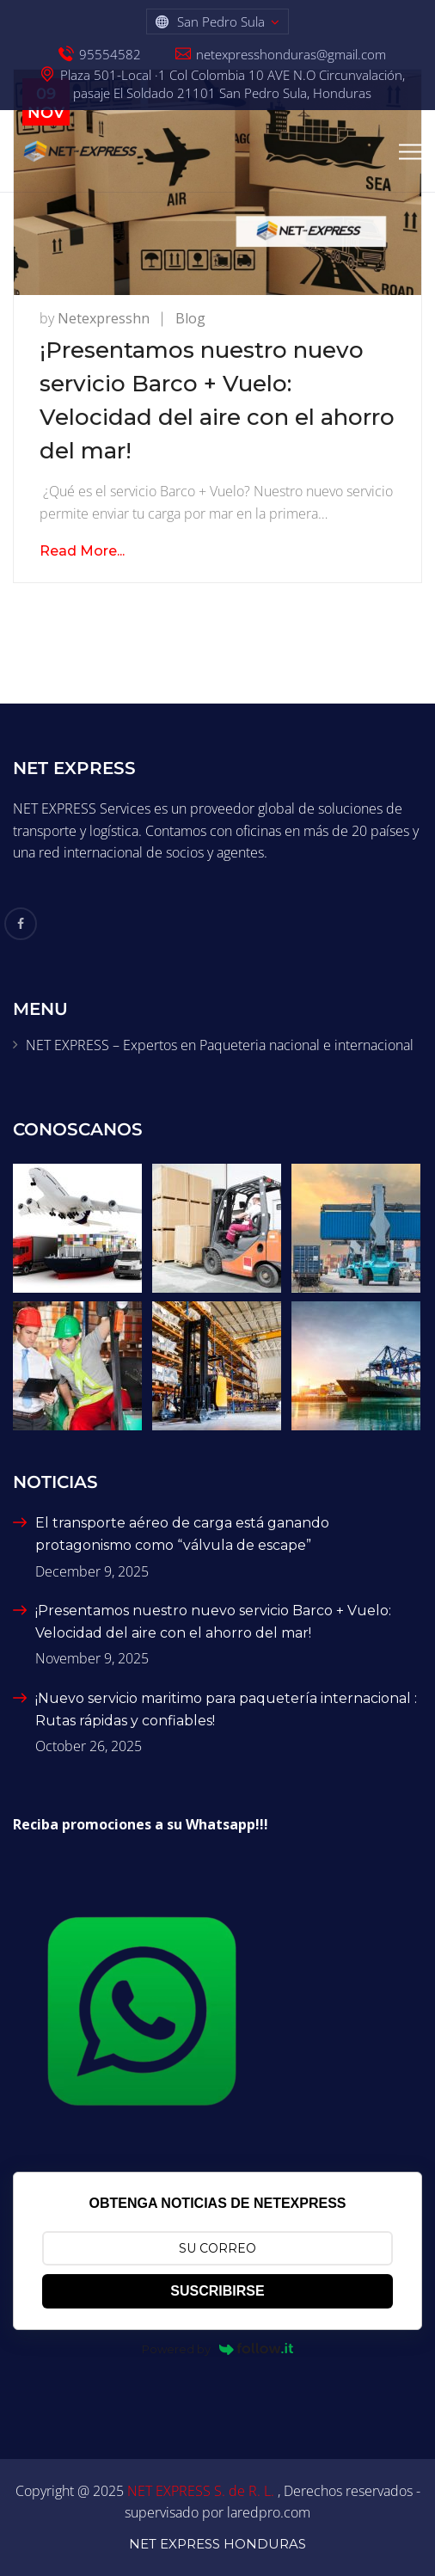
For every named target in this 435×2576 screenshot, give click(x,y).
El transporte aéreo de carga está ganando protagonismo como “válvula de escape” (182, 1534)
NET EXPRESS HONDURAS (217, 2544)
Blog (190, 318)
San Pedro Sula (221, 21)
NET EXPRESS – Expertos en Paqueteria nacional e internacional (220, 1045)
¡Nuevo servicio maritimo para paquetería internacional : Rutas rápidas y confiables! (226, 1709)
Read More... (82, 551)
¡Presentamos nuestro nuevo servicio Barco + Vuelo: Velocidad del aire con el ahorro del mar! (213, 1621)
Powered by (218, 2349)
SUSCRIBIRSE (217, 2291)
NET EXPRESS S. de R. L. (202, 2490)
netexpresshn (104, 318)
